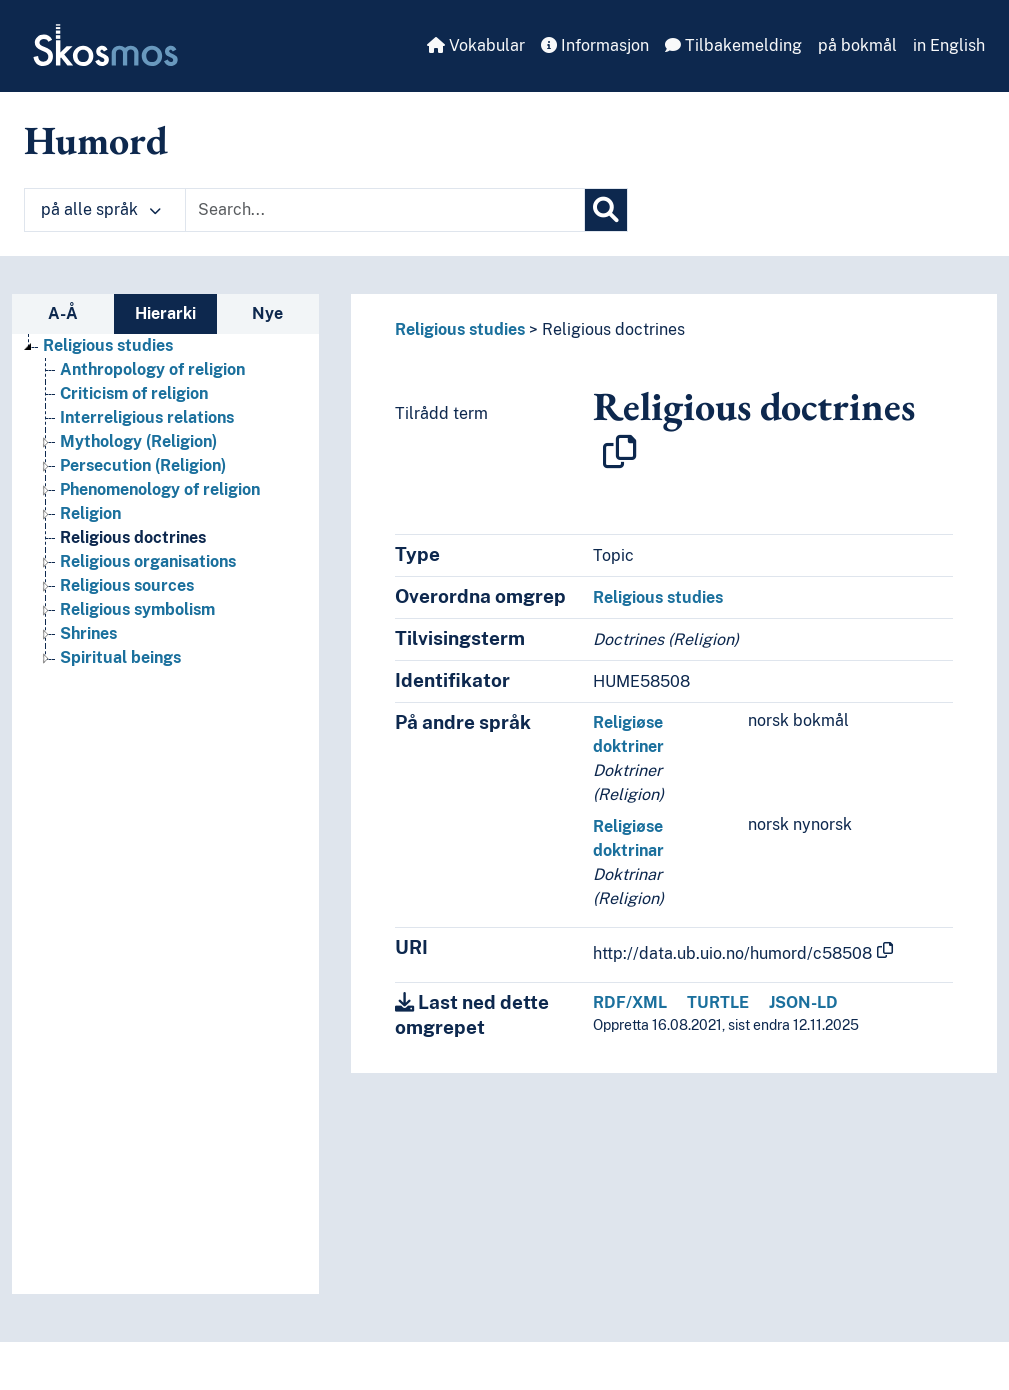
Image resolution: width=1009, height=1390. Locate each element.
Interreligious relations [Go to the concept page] (147, 417)
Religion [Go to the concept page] (90, 513)
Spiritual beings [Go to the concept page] (120, 657)
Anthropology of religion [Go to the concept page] (152, 369)
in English (949, 45)
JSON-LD (803, 1002)
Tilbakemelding (733, 45)
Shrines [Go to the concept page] (88, 633)
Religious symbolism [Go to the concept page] (137, 609)
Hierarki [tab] (165, 313)
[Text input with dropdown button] (385, 210)
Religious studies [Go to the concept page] (108, 345)
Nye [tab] (267, 313)
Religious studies (460, 329)
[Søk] (606, 210)
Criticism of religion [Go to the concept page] (134, 393)
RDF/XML (630, 1002)
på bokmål (857, 45)
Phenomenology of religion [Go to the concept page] (160, 489)
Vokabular (476, 45)
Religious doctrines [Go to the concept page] (133, 537)
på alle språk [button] (101, 209)
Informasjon (595, 45)
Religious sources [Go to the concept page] (127, 585)
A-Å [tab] (63, 313)
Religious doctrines (613, 329)
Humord (96, 140)
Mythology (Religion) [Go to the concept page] (138, 441)
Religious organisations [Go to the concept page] (148, 561)
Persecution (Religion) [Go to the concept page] (143, 465)
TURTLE (718, 1002)
